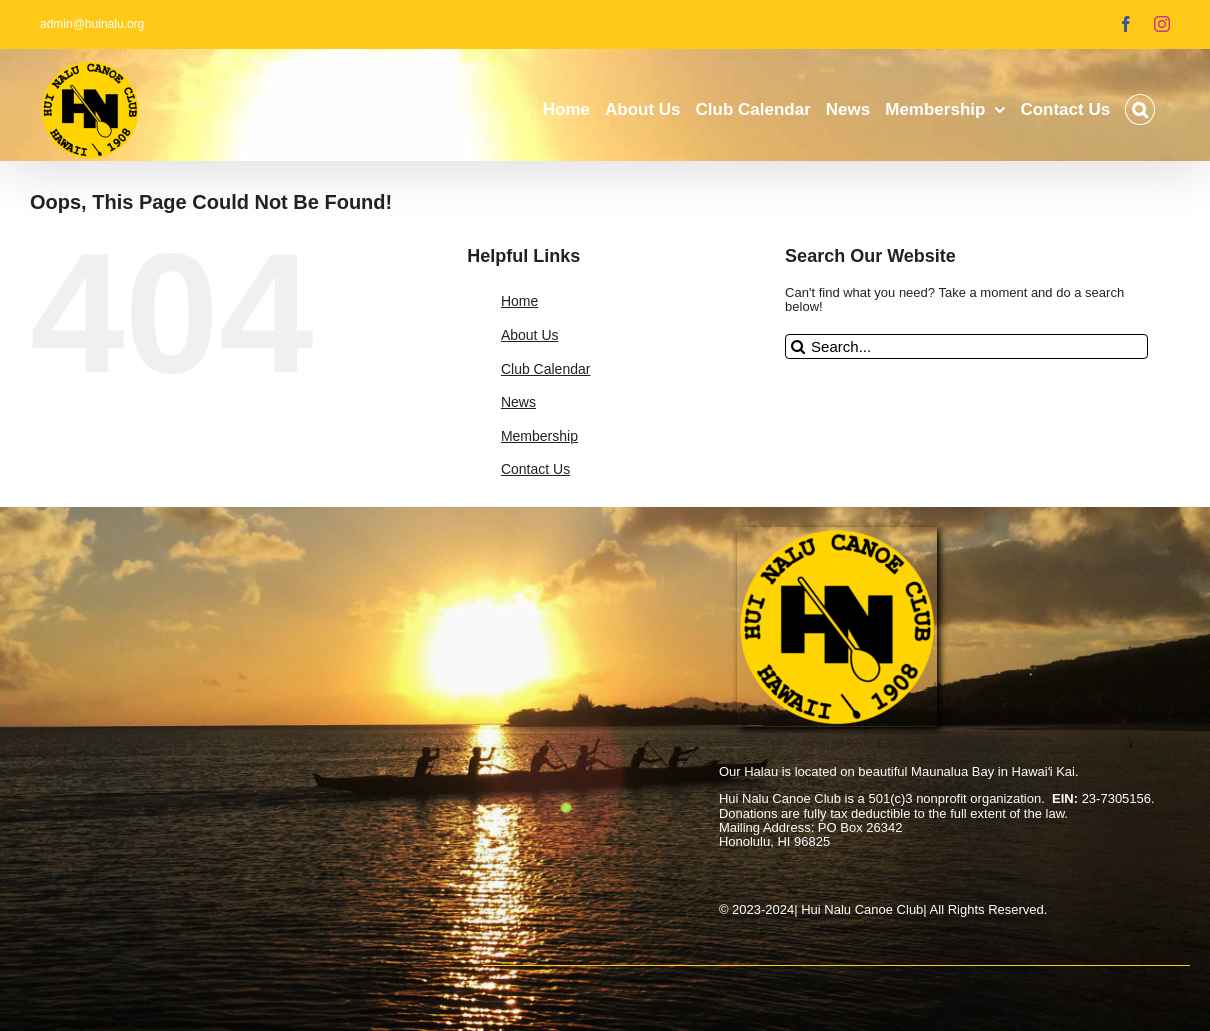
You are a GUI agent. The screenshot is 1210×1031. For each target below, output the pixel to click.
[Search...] (966, 346)
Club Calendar (546, 369)
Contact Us (535, 469)
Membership (539, 436)
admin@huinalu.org (92, 24)
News (518, 402)
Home (519, 301)
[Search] (797, 346)
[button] (1140, 109)
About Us (530, 335)
